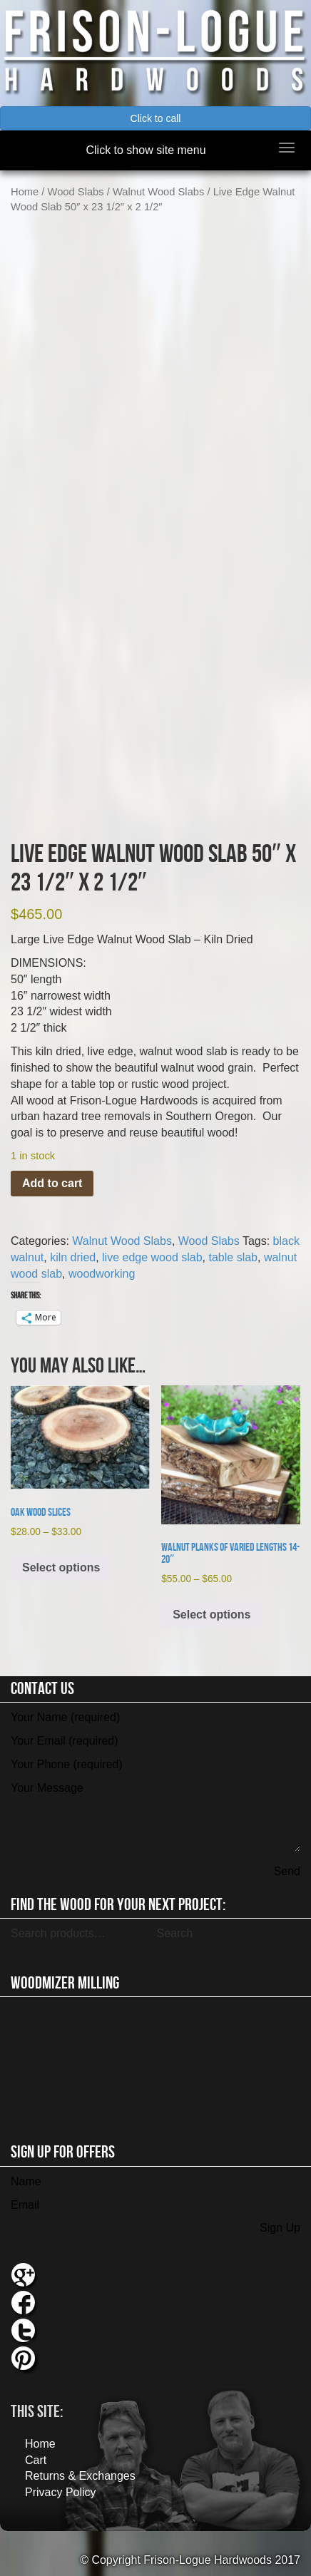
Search (174, 1933)
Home (25, 191)
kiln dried (73, 1257)
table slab (233, 1257)
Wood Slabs (76, 191)
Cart (35, 2460)
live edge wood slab (152, 1257)
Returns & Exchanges (80, 2476)
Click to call (156, 118)
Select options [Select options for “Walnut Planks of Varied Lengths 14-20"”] (211, 1614)
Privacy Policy (60, 2492)
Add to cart (52, 1183)
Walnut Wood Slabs (158, 191)
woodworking (101, 1274)
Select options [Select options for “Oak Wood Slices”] (61, 1567)
